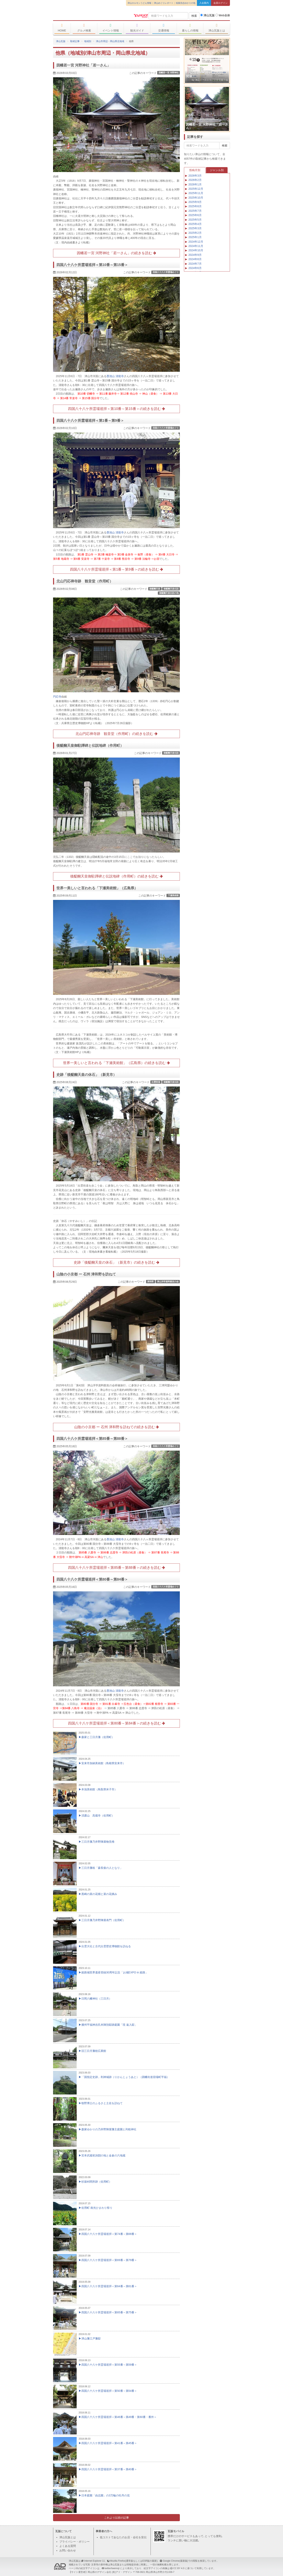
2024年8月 (195, 259)
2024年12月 (195, 241)
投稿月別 (194, 170)
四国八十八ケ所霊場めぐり (166, 272)
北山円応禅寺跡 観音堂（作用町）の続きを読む (116, 734)
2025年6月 (195, 215)
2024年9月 (195, 254)
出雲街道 (156, 1082)
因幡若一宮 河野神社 (169, 73)
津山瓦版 (81, 15)
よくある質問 (67, 2545)
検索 (194, 15)
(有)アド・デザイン (122, 2572)
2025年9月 (195, 201)
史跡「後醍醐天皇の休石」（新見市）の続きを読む (116, 1262)
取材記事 (75, 41)
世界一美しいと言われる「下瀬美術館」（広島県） (97, 888)
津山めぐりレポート (163, 3)
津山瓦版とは (217, 27)
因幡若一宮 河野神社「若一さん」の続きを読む (116, 253)
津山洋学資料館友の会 (168, 1281)
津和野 (150, 1281)
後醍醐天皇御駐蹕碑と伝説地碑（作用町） (90, 746)
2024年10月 (195, 250)
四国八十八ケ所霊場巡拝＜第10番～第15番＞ (92, 265)
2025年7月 (195, 210)
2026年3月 (195, 175)
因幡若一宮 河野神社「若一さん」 (83, 65)
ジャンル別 (217, 170)
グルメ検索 (84, 27)
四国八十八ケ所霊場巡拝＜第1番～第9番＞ (90, 421)
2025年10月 (195, 197)
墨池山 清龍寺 (115, 376)
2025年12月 (195, 188)
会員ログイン (220, 3)
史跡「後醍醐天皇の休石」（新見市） (86, 1075)
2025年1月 (195, 237)
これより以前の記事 (116, 2517)
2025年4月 (195, 224)
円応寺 (57, 696)
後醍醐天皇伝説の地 (169, 593)
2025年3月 (195, 228)
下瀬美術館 (173, 895)
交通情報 (164, 27)
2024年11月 (195, 246)
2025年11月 (195, 193)
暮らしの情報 (190, 27)
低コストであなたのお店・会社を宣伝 (123, 2537)
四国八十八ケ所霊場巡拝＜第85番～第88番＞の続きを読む (116, 1568)
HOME (61, 27)
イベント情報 (110, 27)
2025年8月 (195, 206)
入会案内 (204, 3)
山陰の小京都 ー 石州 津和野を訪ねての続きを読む (116, 1427)
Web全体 (222, 15)
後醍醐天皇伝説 (171, 588)
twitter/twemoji (112, 2568)
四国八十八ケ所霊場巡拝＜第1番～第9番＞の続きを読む (116, 569)
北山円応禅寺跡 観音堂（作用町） (84, 581)
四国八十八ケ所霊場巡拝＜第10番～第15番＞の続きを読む (116, 409)
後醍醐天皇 (154, 588)
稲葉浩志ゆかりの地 (185, 3)
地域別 (87, 41)
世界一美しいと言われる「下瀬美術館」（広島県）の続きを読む (116, 1063)
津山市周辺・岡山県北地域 (110, 41)
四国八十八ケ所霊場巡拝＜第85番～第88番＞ (92, 1439)
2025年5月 (195, 219)
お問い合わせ (67, 2550)
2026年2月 (195, 179)
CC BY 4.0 (178, 2568)
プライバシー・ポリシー (74, 2541)
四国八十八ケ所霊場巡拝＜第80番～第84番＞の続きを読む (116, 1723)
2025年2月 (195, 232)
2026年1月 (195, 184)
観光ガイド (137, 27)
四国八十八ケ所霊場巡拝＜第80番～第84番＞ (92, 1579)
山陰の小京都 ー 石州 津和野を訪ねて (86, 1274)
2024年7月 (195, 263)
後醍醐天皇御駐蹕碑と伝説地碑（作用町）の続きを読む (116, 876)
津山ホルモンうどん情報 (139, 3)
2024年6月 (195, 268)
